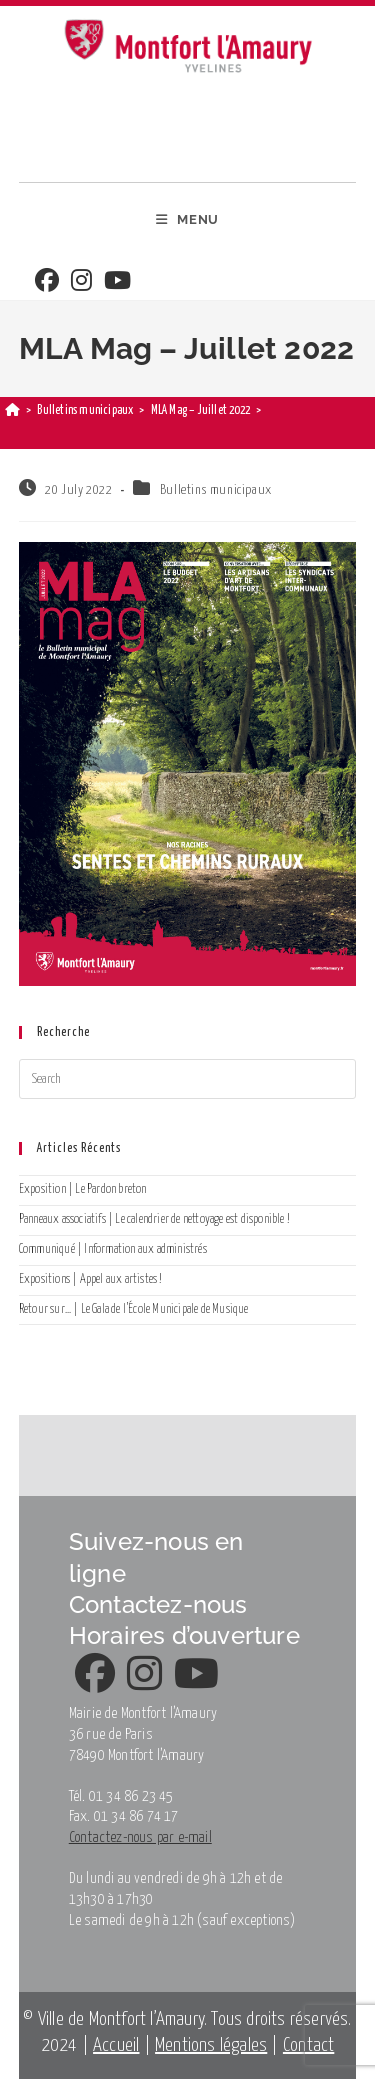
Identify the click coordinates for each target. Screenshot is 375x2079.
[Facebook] (47, 282)
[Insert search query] (188, 1079)
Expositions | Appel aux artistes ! (91, 1279)
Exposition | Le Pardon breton (83, 1189)
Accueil (116, 2045)
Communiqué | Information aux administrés (113, 1249)
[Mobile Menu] (187, 220)
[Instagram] (81, 282)
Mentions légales (211, 2045)
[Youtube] (117, 282)
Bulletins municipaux (216, 490)
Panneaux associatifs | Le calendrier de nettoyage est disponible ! (154, 1219)
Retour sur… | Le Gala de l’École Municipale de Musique (134, 1309)
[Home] (12, 410)
